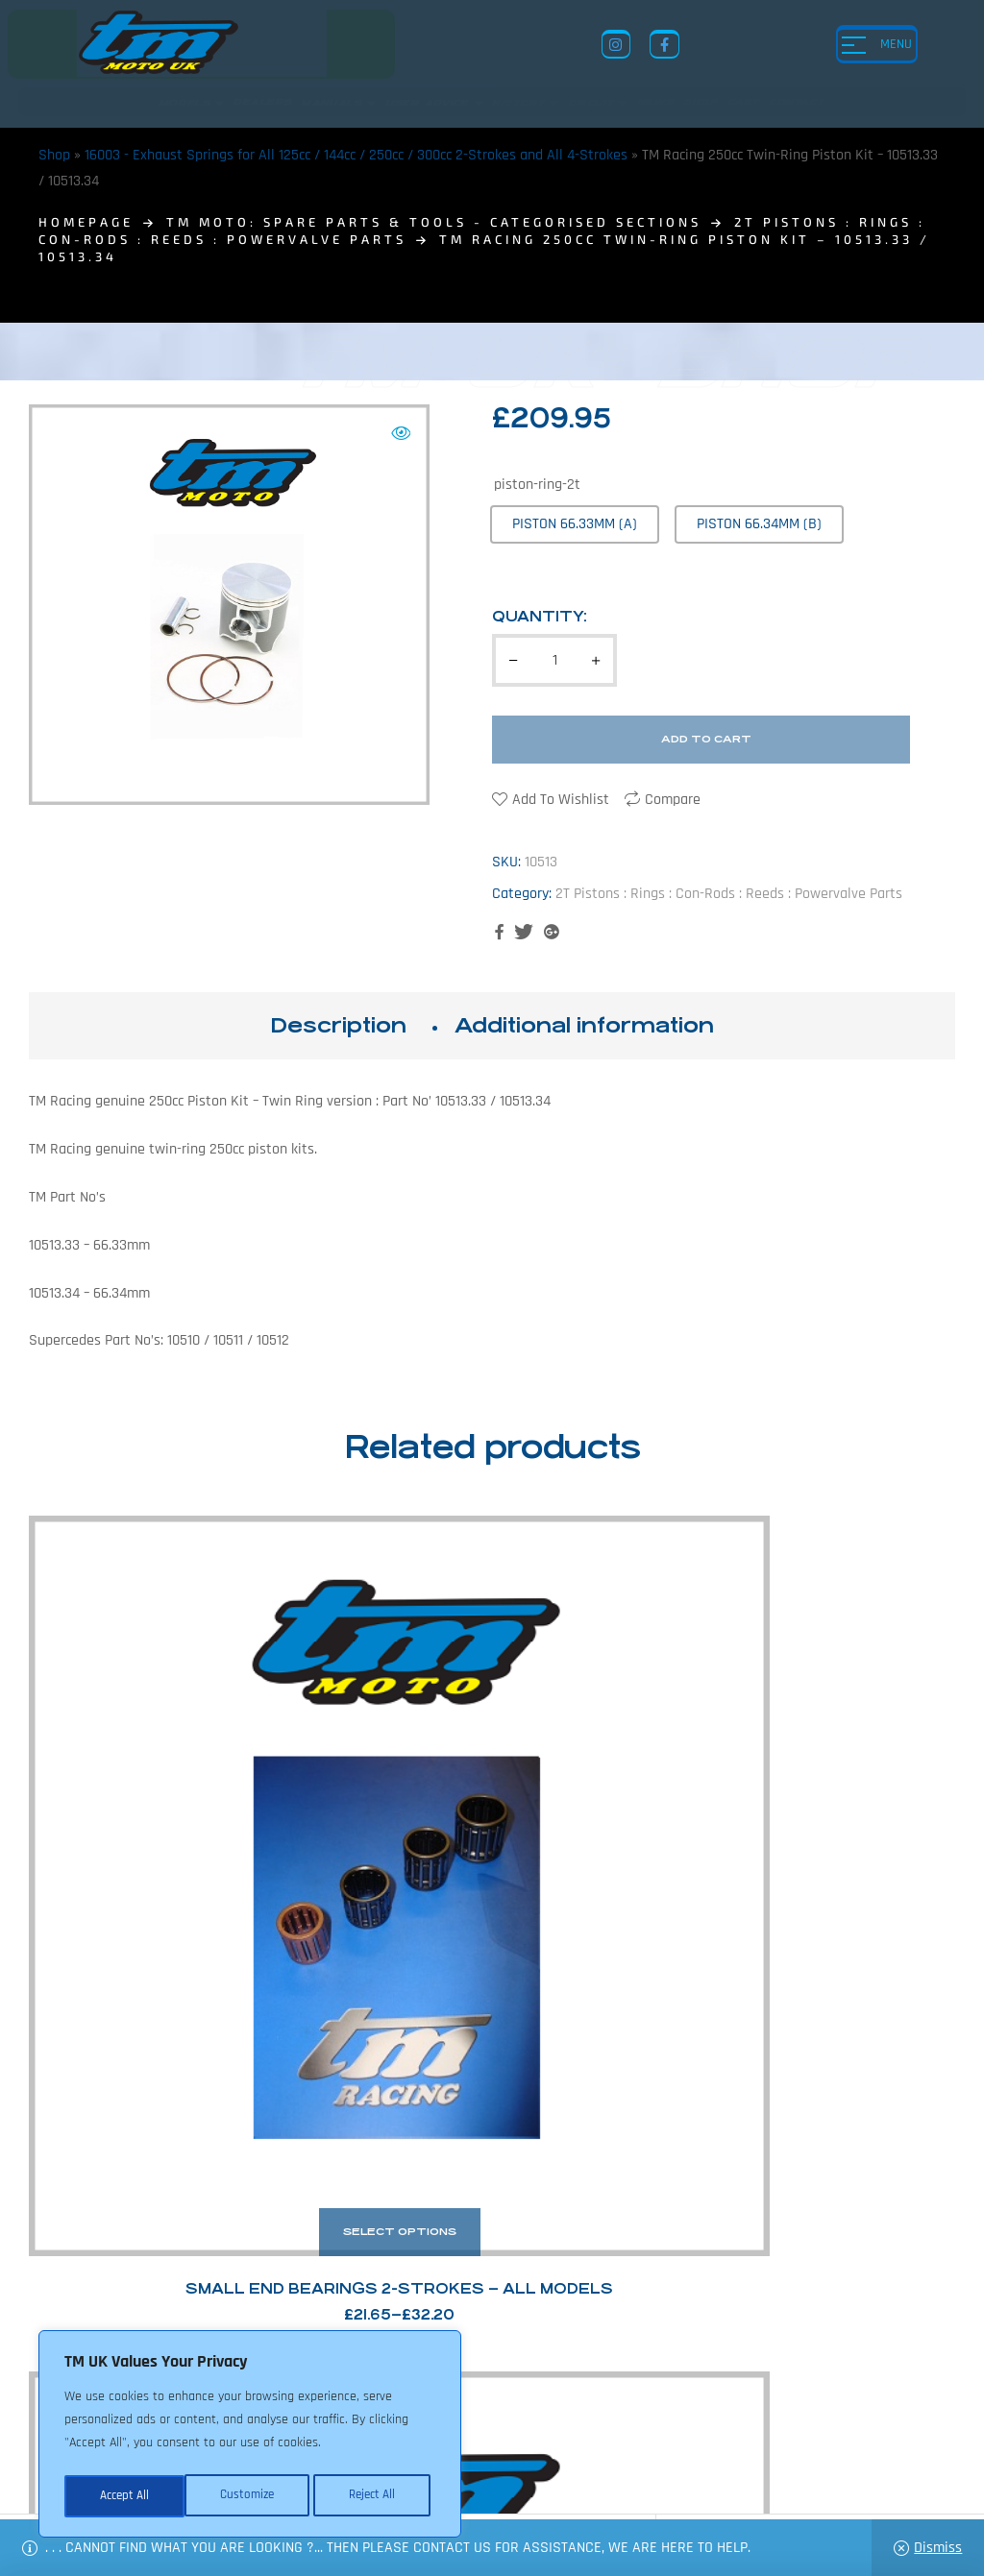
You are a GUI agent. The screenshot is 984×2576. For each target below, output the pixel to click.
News (488, 2422)
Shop (54, 155)
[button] (400, 433)
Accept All (376, 2496)
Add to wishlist (560, 800)
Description (338, 1025)
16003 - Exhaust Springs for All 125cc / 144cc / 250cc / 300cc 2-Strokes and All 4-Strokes (356, 155)
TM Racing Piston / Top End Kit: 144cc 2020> (850, 1775)
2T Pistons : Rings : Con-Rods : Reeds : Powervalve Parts (728, 894)
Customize (125, 2496)
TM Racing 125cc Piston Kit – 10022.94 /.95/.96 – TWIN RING (611, 1775)
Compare (673, 800)
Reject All (251, 2496)
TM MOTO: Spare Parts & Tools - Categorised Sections (433, 222)
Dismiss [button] (938, 2548)
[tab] (338, 1025)
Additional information (584, 1025)
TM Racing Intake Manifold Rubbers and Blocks (372, 1775)
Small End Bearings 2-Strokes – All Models (133, 1775)
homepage (86, 222)
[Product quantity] (554, 660)
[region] (249, 2437)
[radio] (574, 524)
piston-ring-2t (537, 484)
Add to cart (706, 739)
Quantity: (539, 616)
